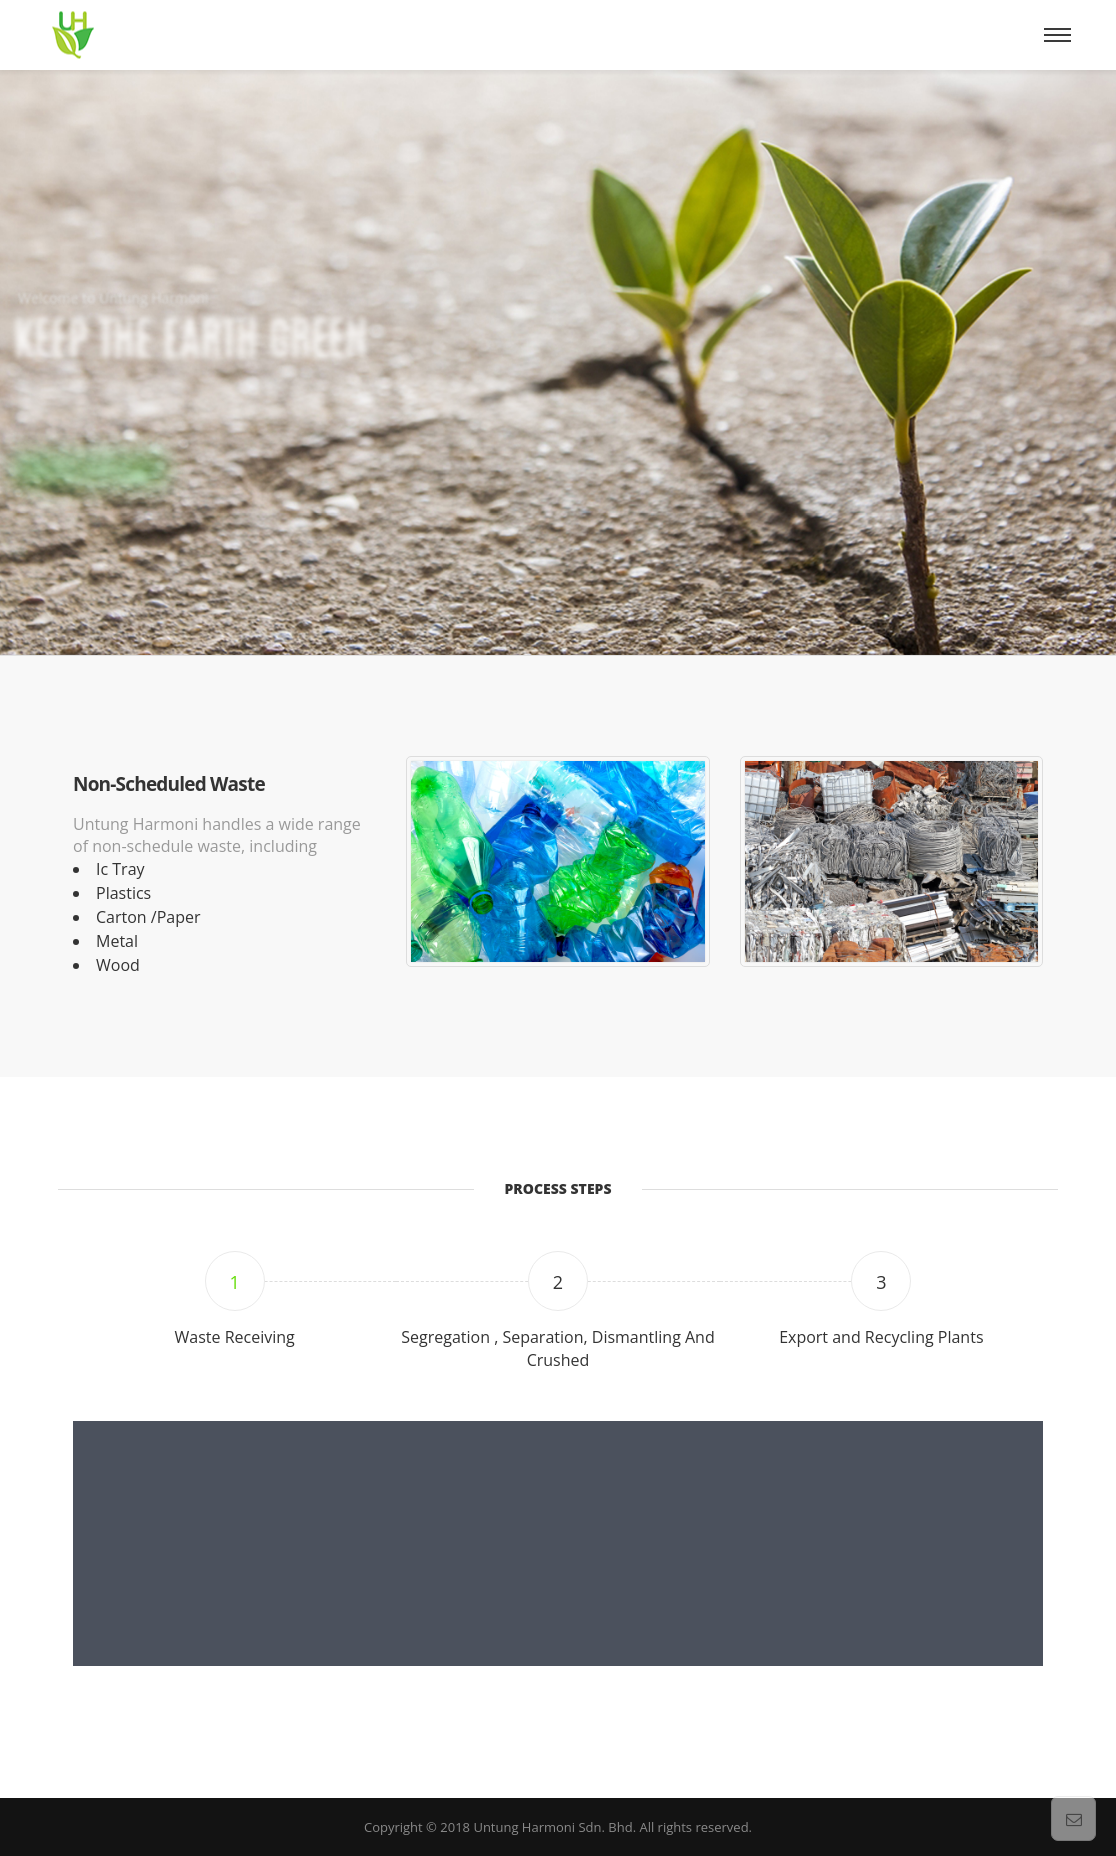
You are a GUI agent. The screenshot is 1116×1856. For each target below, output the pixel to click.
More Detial (90, 485)
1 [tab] (235, 1282)
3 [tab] (881, 1282)
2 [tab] (558, 1282)
